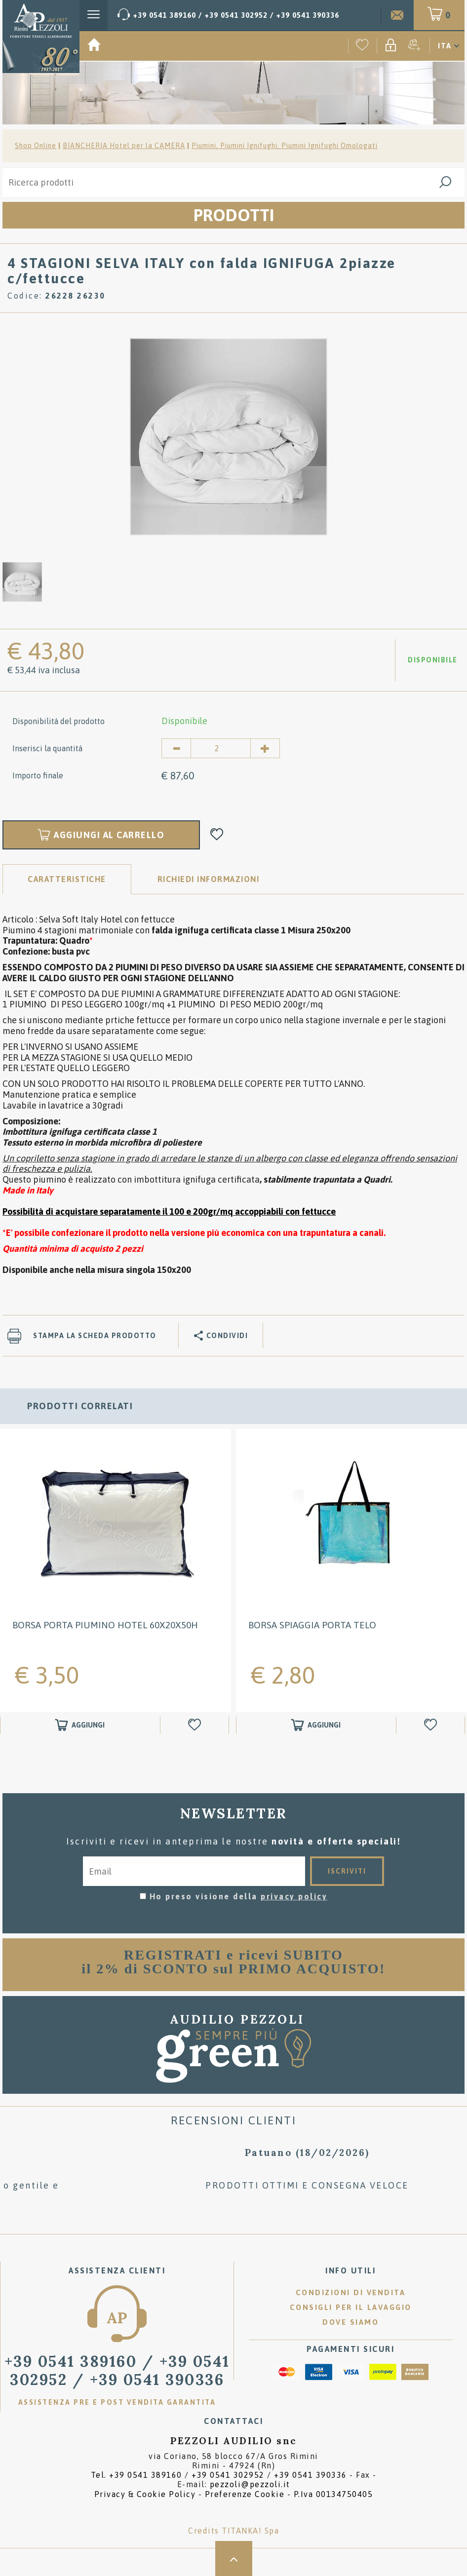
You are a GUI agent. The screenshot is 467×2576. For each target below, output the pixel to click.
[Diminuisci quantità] (176, 748)
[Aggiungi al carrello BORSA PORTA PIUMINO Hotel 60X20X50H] (80, 1725)
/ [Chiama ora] (117, 2370)
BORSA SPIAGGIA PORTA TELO (312, 1624)
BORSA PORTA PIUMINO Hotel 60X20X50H (105, 1624)
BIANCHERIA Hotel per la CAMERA (124, 146)
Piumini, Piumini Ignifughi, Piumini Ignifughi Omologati (285, 146)
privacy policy (294, 1896)
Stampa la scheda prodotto (94, 1336)
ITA (445, 45)
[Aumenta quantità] (265, 748)
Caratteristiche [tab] (67, 879)
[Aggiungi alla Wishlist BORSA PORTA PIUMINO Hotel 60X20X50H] (196, 1725)
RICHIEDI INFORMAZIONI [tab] (208, 879)
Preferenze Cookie (245, 2494)
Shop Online (35, 146)
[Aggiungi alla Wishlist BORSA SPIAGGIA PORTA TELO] (432, 1725)
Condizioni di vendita (351, 2292)
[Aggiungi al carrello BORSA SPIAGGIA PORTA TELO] (316, 1725)
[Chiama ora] (228, 15)
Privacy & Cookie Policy (145, 2494)
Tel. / (219, 2474)
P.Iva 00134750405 (333, 2494)
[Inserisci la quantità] (220, 748)
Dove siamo (350, 2322)
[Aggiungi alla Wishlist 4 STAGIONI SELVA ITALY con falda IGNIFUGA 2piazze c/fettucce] (217, 834)
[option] (228, 436)
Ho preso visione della (239, 1896)
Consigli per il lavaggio (351, 2307)
